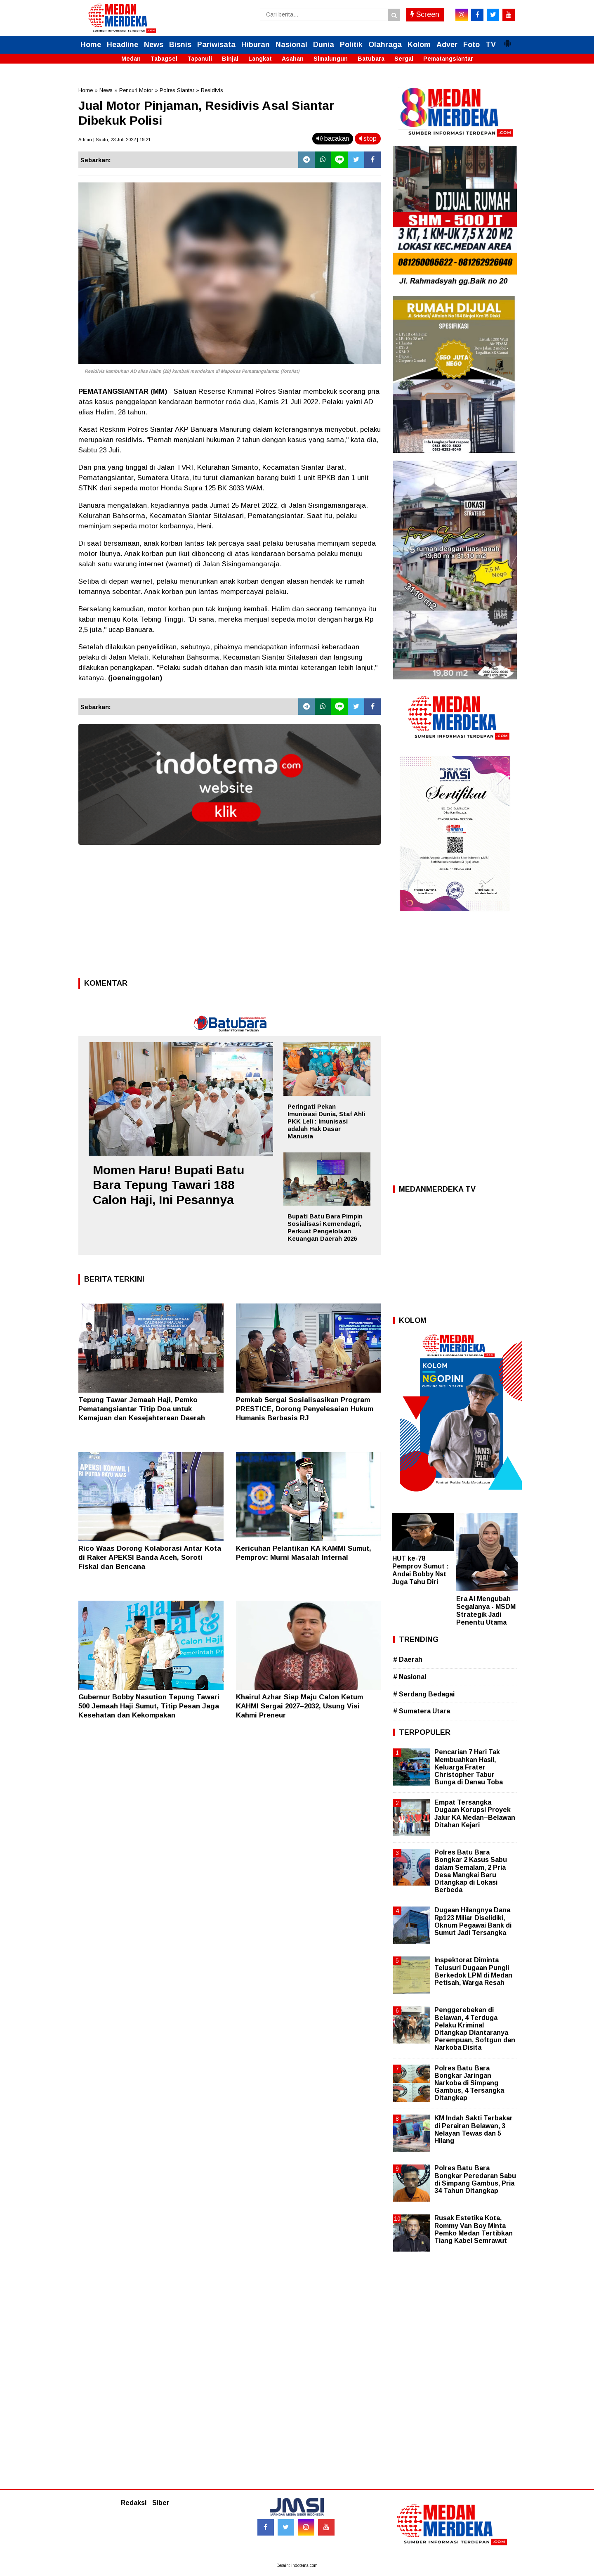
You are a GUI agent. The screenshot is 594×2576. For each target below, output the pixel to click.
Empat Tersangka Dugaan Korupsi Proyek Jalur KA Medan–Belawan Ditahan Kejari (474, 1814)
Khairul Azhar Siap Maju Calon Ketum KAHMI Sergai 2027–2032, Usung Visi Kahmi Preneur (299, 1706)
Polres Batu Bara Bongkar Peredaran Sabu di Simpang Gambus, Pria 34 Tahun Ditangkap (475, 2179)
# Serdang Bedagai (424, 1694)
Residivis (212, 90)
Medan (131, 58)
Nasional (291, 44)
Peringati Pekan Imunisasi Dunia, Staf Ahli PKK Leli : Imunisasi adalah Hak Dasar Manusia (326, 1121)
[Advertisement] (229, 914)
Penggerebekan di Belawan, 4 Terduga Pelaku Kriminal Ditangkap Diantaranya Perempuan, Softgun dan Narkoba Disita (474, 2028)
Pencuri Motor (136, 90)
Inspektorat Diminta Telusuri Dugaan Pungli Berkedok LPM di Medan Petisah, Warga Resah (473, 1971)
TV (491, 44)
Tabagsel (164, 58)
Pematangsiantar (448, 58)
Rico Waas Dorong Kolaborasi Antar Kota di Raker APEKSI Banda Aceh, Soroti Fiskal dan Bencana (149, 1558)
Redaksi (133, 2502)
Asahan (293, 58)
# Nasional (409, 1676)
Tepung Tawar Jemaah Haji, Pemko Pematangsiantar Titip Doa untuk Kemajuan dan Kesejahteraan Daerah (141, 1409)
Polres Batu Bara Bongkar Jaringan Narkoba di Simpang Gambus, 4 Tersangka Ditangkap (469, 2083)
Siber (161, 2502)
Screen (424, 14)
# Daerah (407, 1659)
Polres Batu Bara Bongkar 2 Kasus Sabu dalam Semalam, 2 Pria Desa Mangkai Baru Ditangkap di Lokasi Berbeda (470, 1871)
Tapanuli (199, 58)
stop (368, 138)
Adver (446, 44)
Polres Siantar (177, 90)
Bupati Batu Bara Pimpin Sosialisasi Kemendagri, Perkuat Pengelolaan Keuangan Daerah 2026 (325, 1227)
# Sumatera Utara (421, 1711)
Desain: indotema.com (297, 2565)
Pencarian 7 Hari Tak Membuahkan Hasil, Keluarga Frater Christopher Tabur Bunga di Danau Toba (468, 1767)
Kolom (419, 44)
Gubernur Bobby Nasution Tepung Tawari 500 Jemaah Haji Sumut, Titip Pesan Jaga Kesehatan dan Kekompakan (148, 1706)
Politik (351, 44)
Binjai (230, 58)
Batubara (371, 58)
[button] (507, 40)
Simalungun (331, 58)
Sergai (403, 58)
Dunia (323, 44)
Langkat (260, 58)
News (153, 44)
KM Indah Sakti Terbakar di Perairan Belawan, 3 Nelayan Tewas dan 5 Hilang (473, 2129)
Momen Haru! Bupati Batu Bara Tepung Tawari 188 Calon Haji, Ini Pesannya (168, 1184)
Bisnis (180, 44)
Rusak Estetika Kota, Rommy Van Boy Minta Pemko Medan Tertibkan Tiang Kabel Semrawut (473, 2229)
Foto (471, 44)
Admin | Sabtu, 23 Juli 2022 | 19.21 (114, 139)
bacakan (332, 138)
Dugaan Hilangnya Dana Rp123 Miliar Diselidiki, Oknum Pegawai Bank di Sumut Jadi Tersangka (473, 1921)
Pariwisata (216, 44)
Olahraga (385, 44)
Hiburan (255, 44)
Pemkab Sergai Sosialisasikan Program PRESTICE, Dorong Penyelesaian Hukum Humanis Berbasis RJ (304, 1409)
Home (90, 44)
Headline (122, 44)
